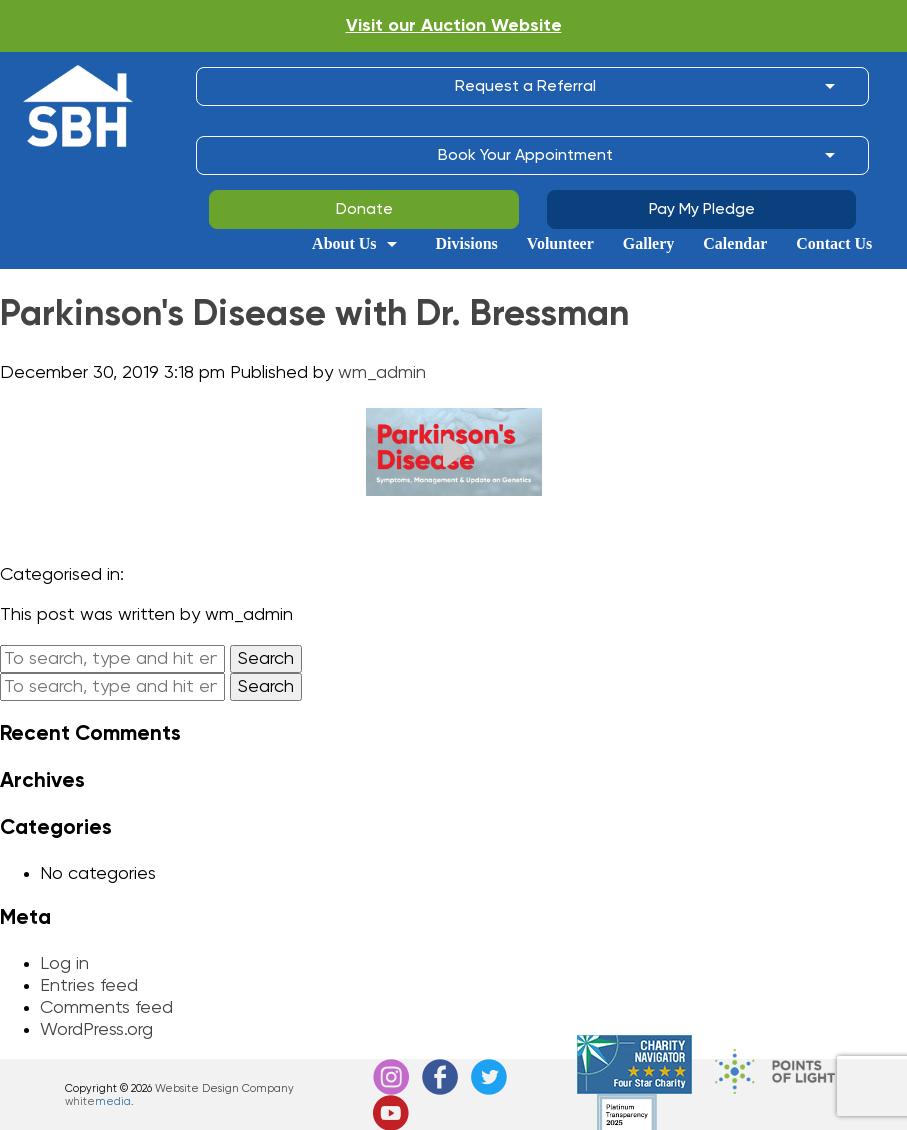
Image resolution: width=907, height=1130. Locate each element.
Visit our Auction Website (454, 26)
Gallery (649, 244)
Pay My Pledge (702, 210)
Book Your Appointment (525, 156)
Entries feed (89, 986)
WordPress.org (96, 1030)
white (98, 1101)
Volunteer (560, 244)
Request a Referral (525, 87)
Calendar (735, 244)
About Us (344, 244)
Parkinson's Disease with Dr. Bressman (314, 315)
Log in (64, 964)
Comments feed (106, 1008)
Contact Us (834, 244)
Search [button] (266, 659)
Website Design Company (224, 1088)
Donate (364, 210)
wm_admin (382, 373)
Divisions (467, 244)
